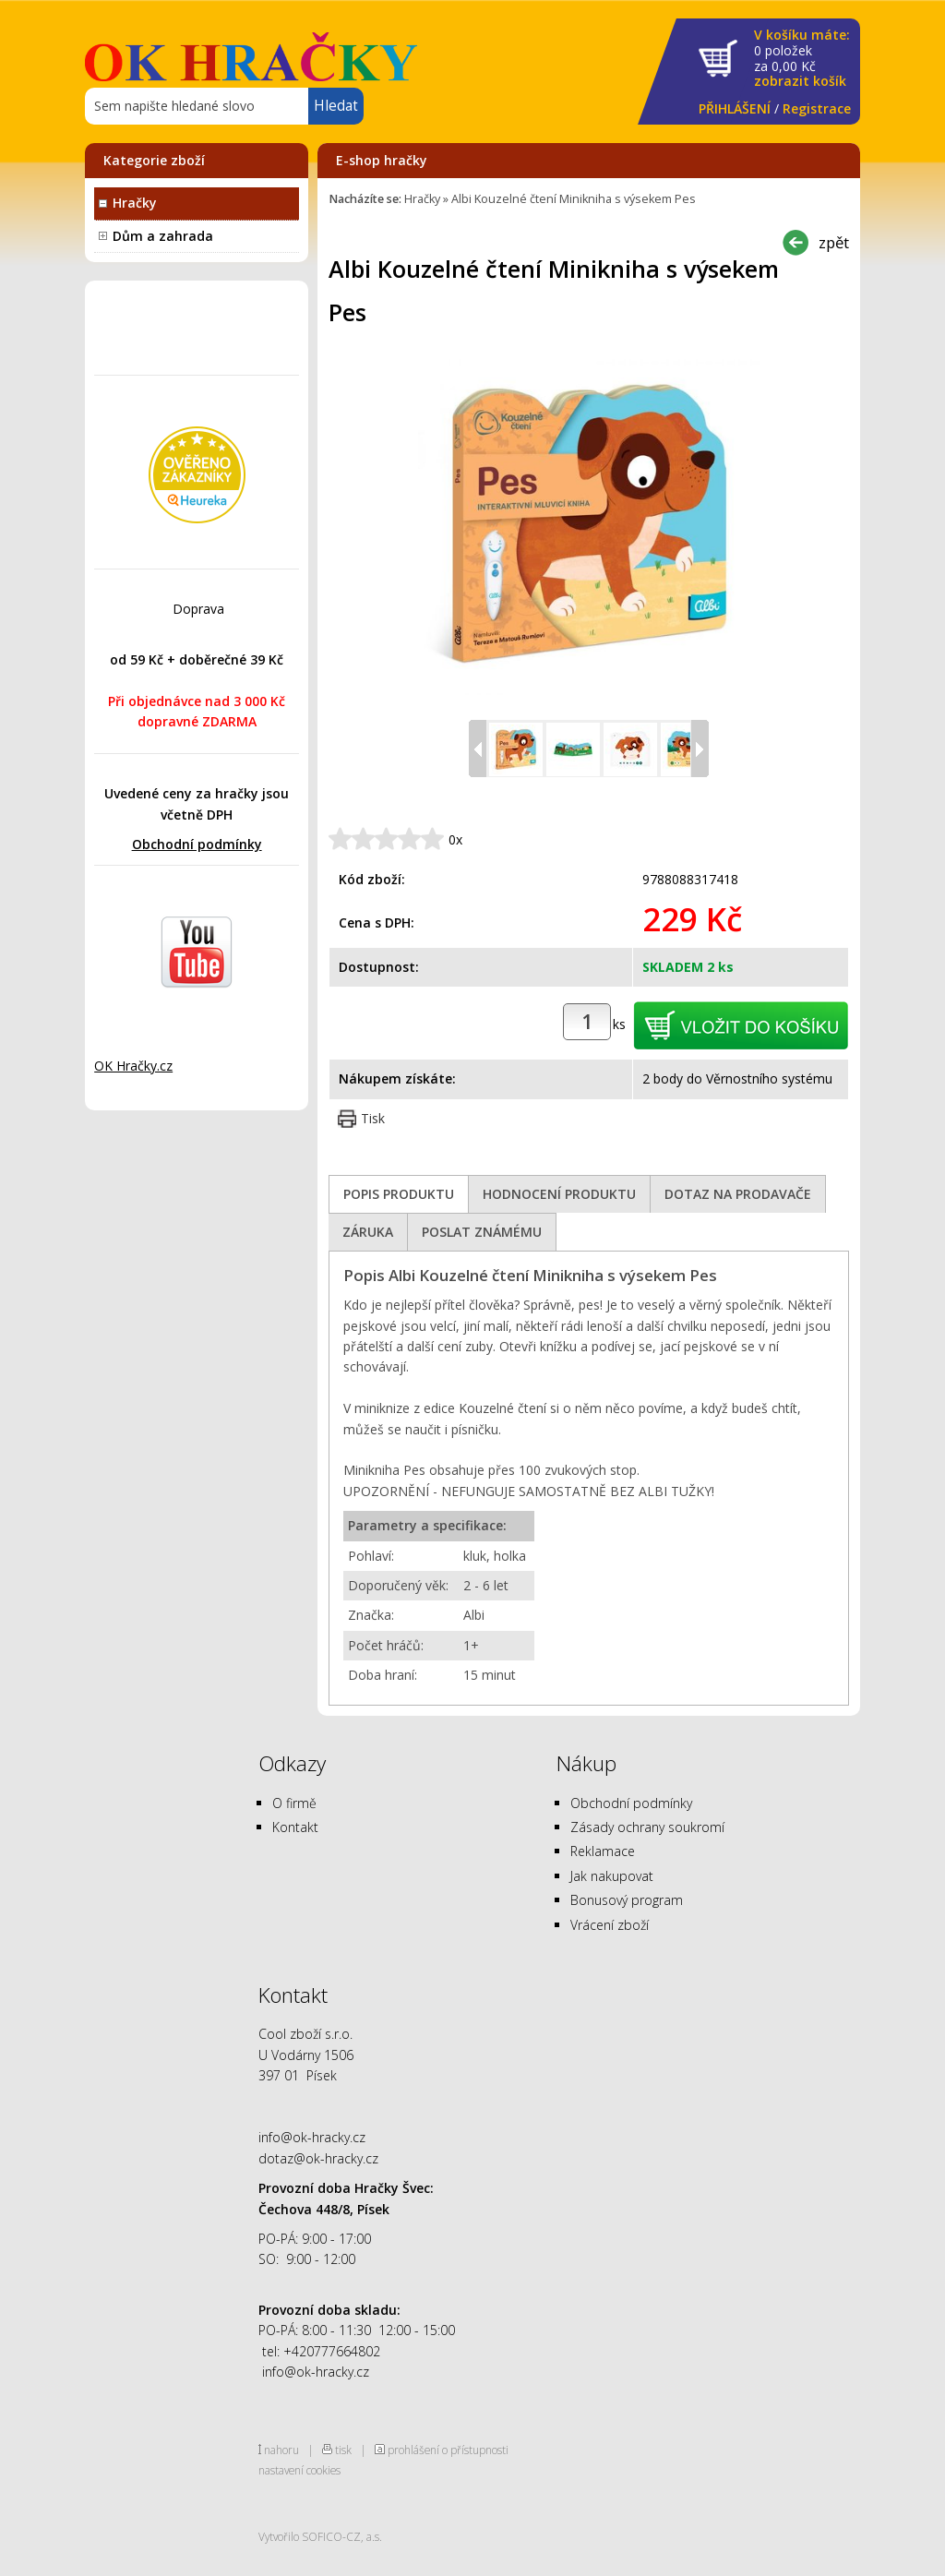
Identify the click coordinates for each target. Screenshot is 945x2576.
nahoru (281, 2449)
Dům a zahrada (163, 236)
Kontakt (295, 1827)
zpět (834, 242)
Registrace (817, 108)
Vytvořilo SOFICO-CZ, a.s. (320, 2536)
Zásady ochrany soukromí (647, 1827)
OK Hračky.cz (133, 1065)
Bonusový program (626, 1900)
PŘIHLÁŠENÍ (735, 108)
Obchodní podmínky (197, 844)
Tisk (373, 1118)
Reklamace (602, 1851)
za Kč (802, 59)
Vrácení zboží (609, 1925)
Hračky (135, 202)
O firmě (294, 1803)
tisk (343, 2449)
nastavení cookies (299, 2469)
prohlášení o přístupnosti (448, 2449)
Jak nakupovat (611, 1876)
